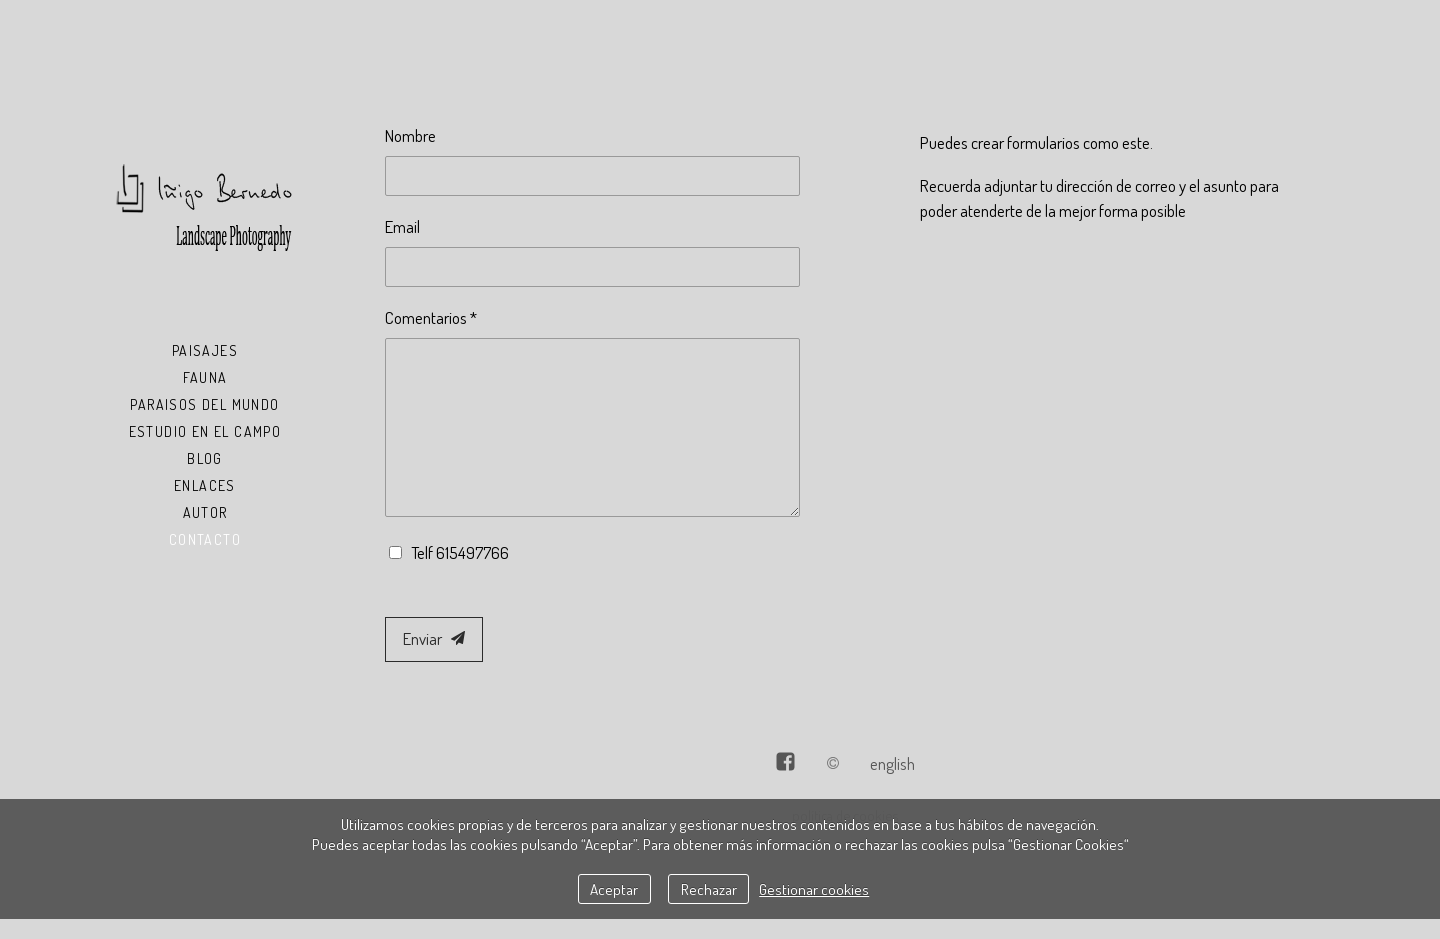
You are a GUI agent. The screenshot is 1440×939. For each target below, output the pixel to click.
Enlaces (205, 485)
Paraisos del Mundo (204, 404)
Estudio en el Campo (205, 431)
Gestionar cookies (814, 889)
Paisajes (205, 350)
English (892, 763)
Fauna (205, 377)
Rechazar (709, 889)
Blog (205, 458)
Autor (205, 512)
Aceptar (614, 889)
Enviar (434, 638)
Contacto (205, 539)
